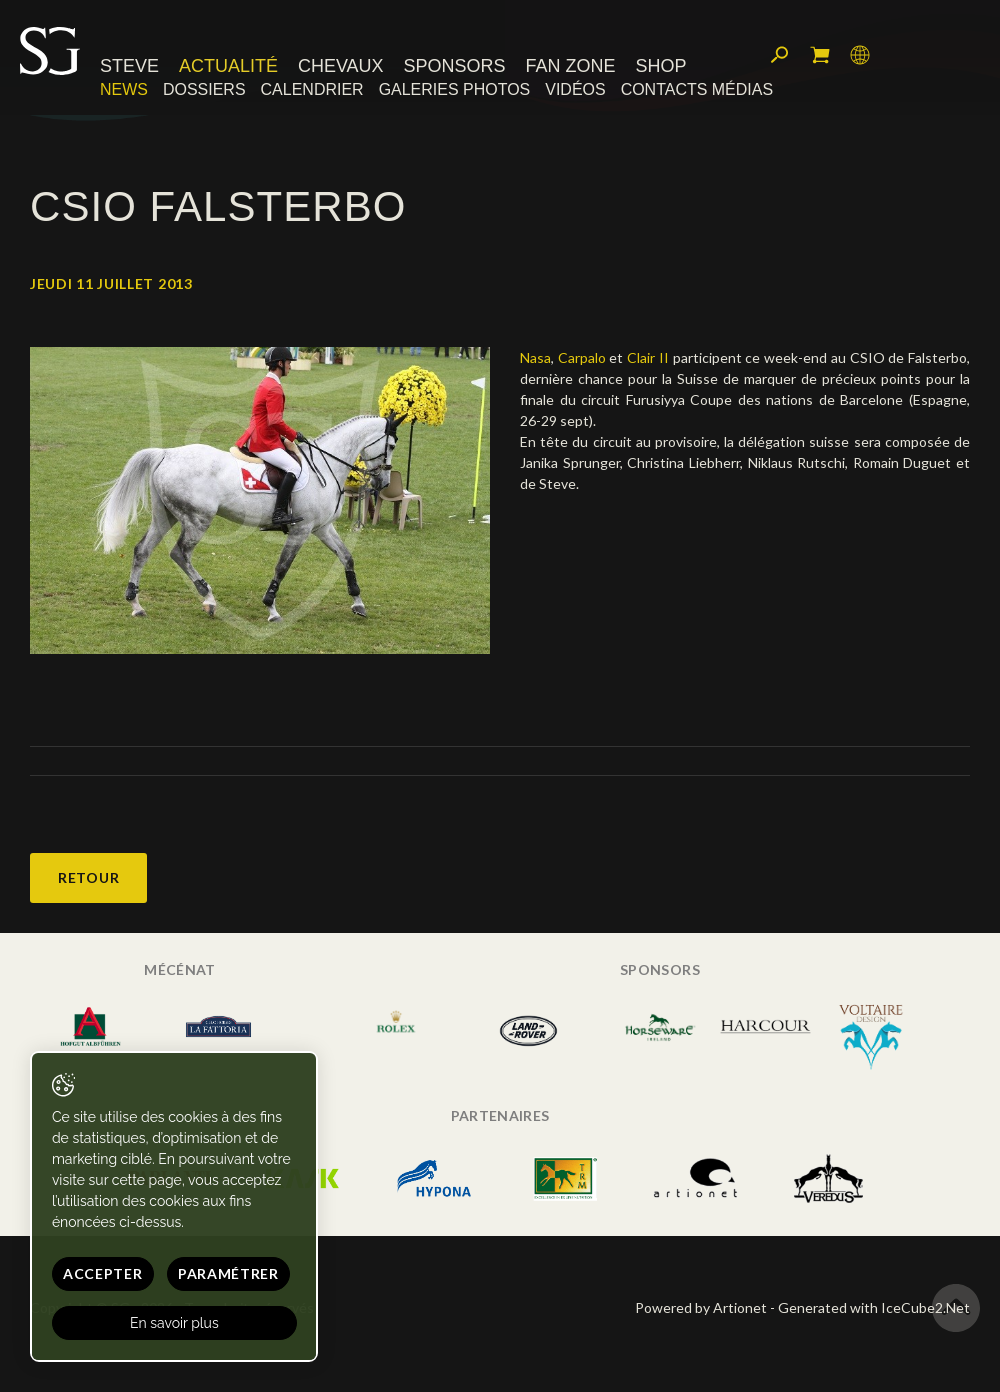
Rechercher (780, 55)
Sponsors (455, 67)
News (124, 89)
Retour (88, 877)
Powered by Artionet (701, 1307)
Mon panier (820, 55)
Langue (860, 55)
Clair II (648, 357)
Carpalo (582, 357)
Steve (129, 67)
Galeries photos (455, 89)
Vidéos (575, 89)
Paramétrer (228, 1273)
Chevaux (341, 67)
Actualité (228, 67)
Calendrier (312, 89)
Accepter (103, 1273)
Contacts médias (697, 89)
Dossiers (204, 89)
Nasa (535, 357)
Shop (660, 67)
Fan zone (570, 67)
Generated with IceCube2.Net (874, 1307)
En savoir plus (174, 1323)
